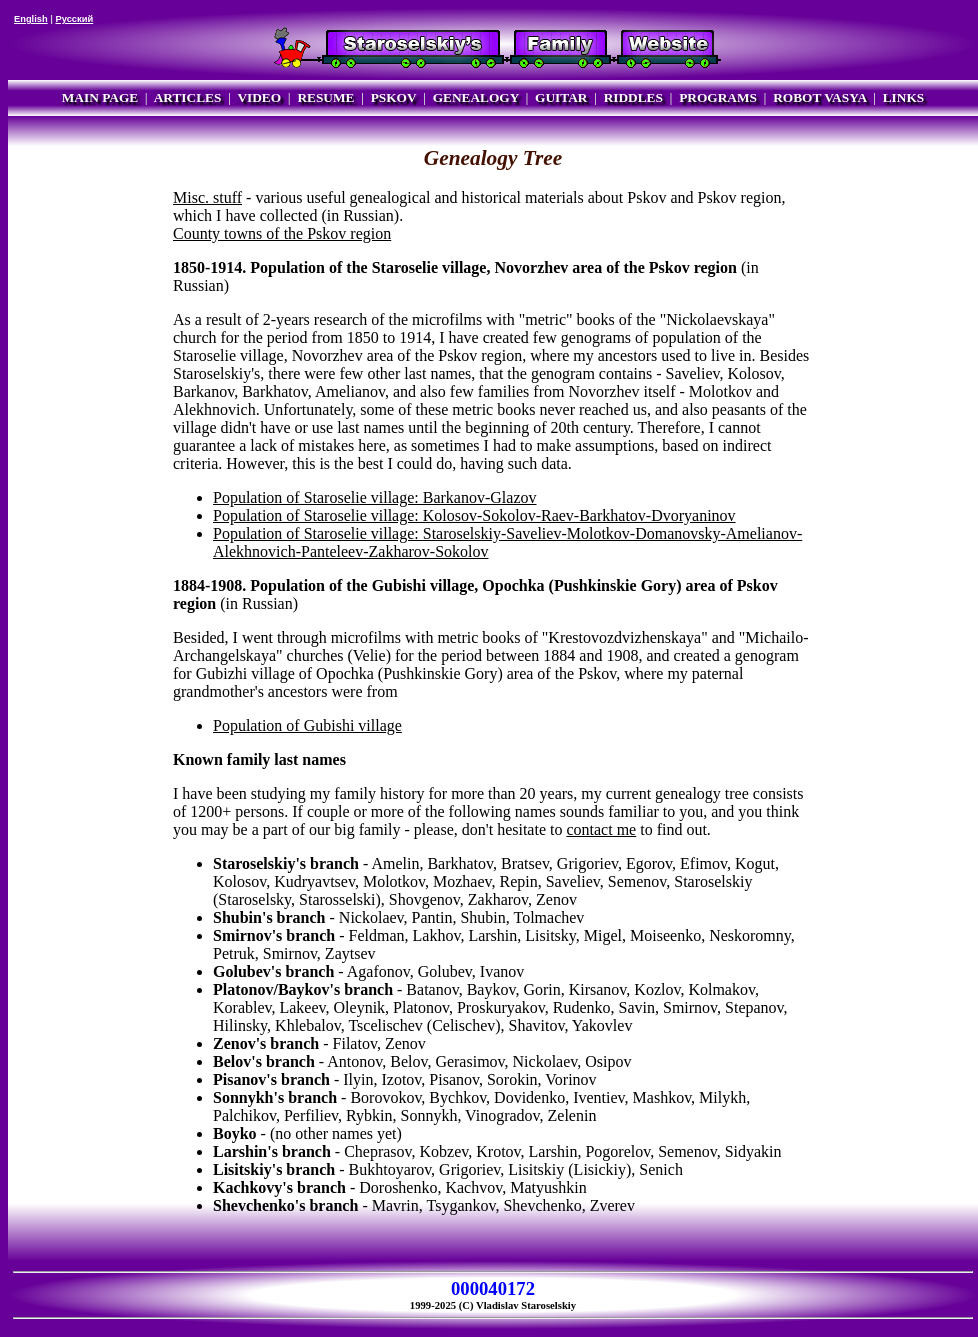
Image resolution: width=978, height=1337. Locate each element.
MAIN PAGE (100, 97)
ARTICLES (188, 97)
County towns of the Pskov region (282, 233)
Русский (74, 19)
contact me (601, 829)
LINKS (903, 97)
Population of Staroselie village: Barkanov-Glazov (374, 497)
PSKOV (394, 97)
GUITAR (561, 97)
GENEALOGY (476, 97)
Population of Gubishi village (307, 725)
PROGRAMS (718, 97)
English (31, 19)
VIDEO (259, 97)
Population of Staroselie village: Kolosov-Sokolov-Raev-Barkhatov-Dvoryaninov (474, 515)
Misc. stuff (207, 197)
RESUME (325, 97)
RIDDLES (633, 97)
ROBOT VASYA (819, 97)
